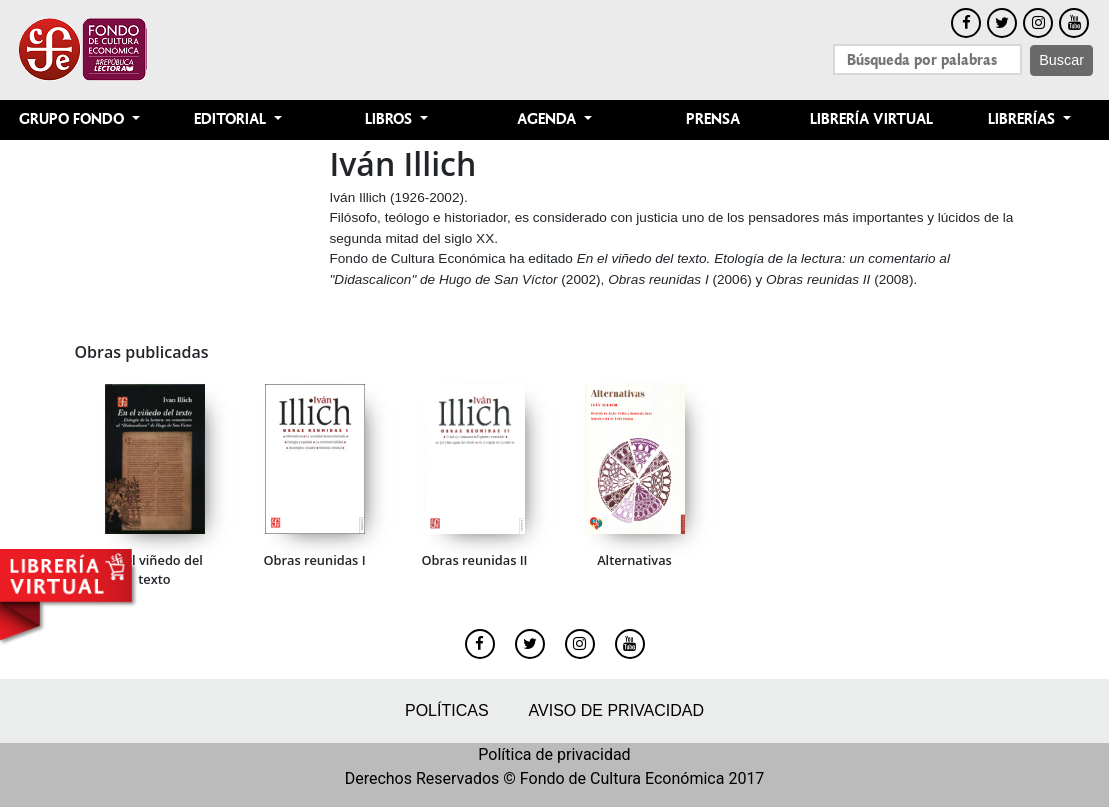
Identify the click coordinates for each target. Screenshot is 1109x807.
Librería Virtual (871, 119)
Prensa (713, 119)
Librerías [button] (1023, 119)
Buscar (1061, 60)
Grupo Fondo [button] (73, 119)
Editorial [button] (232, 119)
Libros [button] (390, 119)
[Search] (927, 59)
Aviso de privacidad (616, 710)
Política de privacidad (554, 754)
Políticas (447, 710)
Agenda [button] (548, 119)
